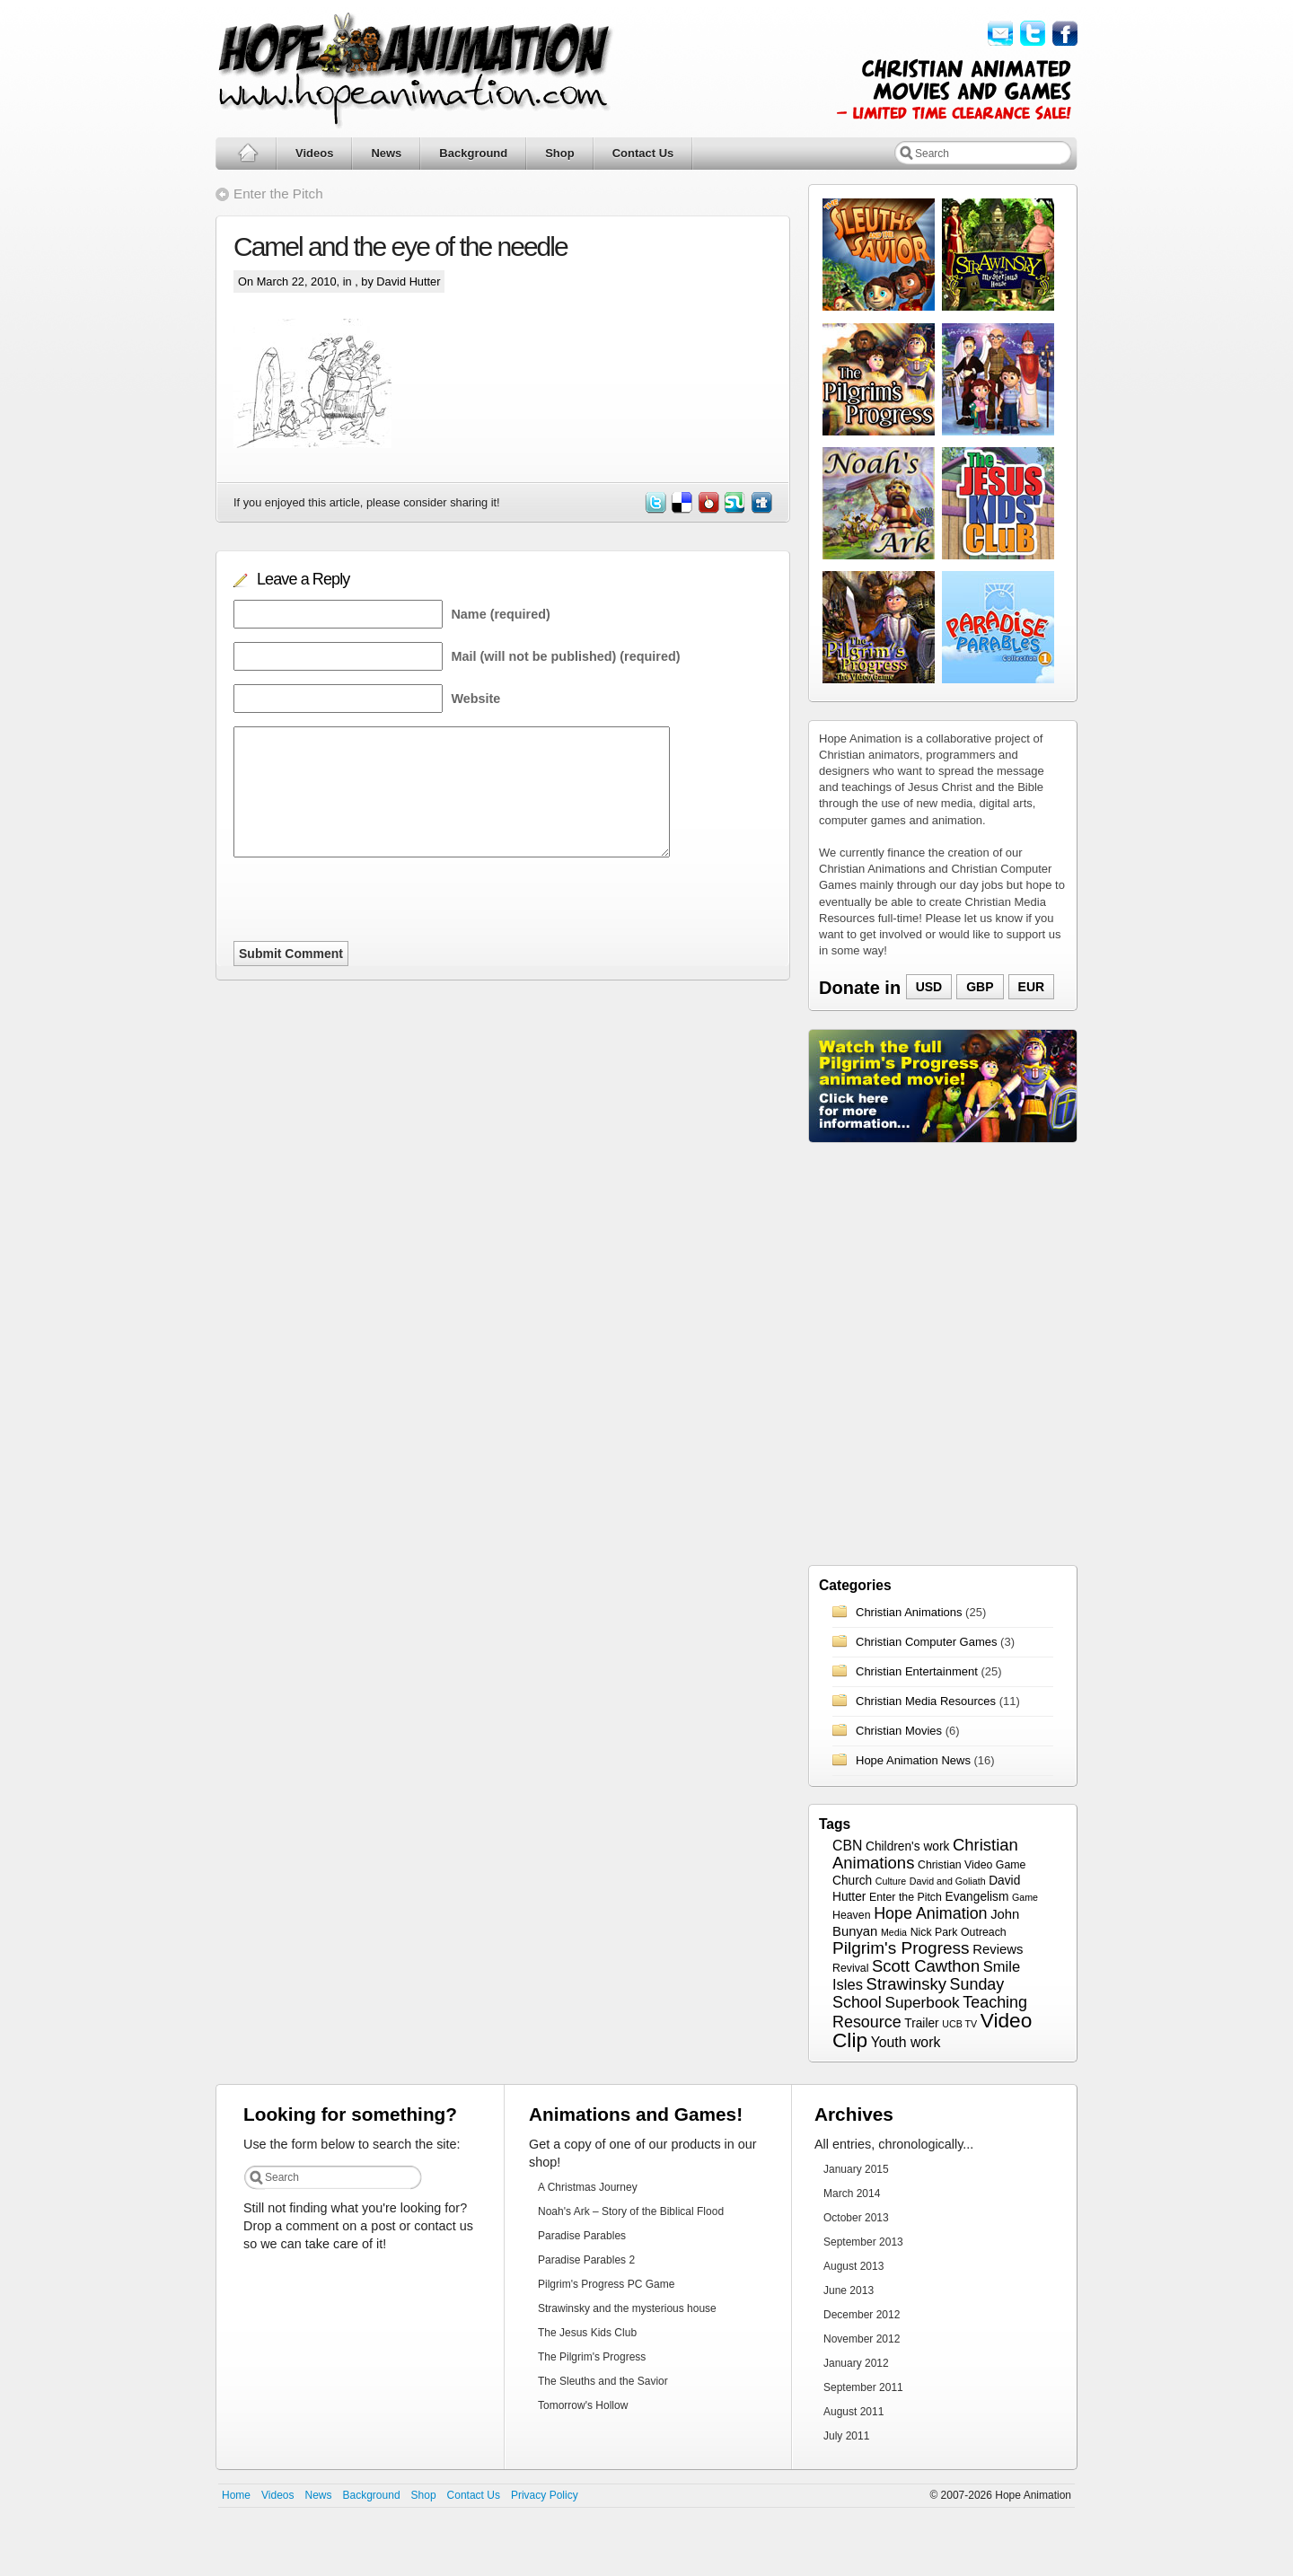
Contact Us (643, 153)
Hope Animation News (913, 1760)
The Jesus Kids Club (587, 2332)
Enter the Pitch (278, 193)
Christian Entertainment (917, 1671)
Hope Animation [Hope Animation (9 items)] (930, 1913)
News (386, 153)
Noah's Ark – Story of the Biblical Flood (631, 2211)
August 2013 (853, 2266)
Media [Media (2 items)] (894, 1932)
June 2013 (848, 2290)
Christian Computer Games (927, 1641)
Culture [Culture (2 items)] (890, 1881)
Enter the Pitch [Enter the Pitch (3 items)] (905, 1897)
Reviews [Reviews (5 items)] (997, 1949)
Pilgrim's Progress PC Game (606, 2284)
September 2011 (863, 2387)
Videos (314, 153)
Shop (560, 153)
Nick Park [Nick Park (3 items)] (934, 1932)
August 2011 (853, 2411)
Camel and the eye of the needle (400, 246)
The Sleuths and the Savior (603, 2381)
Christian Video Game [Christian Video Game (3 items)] (971, 1865)
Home (236, 2495)
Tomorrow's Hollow (583, 2405)
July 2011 (846, 2436)
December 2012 (861, 2314)
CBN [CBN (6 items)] (847, 1845)
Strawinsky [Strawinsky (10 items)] (906, 1983)
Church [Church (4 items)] (852, 1880)
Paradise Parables (582, 2235)
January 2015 (856, 2169)
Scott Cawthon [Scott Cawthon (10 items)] (926, 1965)
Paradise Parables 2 (586, 2260)
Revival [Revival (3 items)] (850, 1968)
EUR (1031, 987)
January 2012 (856, 2363)
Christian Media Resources (926, 1701)
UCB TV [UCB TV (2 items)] (959, 2023)
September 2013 (863, 2242)
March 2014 (851, 2193)
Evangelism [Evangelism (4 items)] (976, 1896)
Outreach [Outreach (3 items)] (984, 1932)
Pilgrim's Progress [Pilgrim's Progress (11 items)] (901, 1948)
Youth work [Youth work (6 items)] (906, 2042)
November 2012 (861, 2339)
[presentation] (369, 906)
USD (929, 987)
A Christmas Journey (588, 2187)
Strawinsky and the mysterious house (627, 2308)
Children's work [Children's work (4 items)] (907, 1846)
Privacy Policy (544, 2495)
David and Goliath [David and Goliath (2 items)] (948, 1881)
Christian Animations (909, 1612)
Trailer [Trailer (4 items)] (921, 2023)
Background (473, 153)
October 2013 (856, 2217)
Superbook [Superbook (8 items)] (921, 2002)
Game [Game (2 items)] (1025, 1897)
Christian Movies (899, 1730)
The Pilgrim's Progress (592, 2357)
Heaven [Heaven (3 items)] (851, 1915)
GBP (979, 987)
